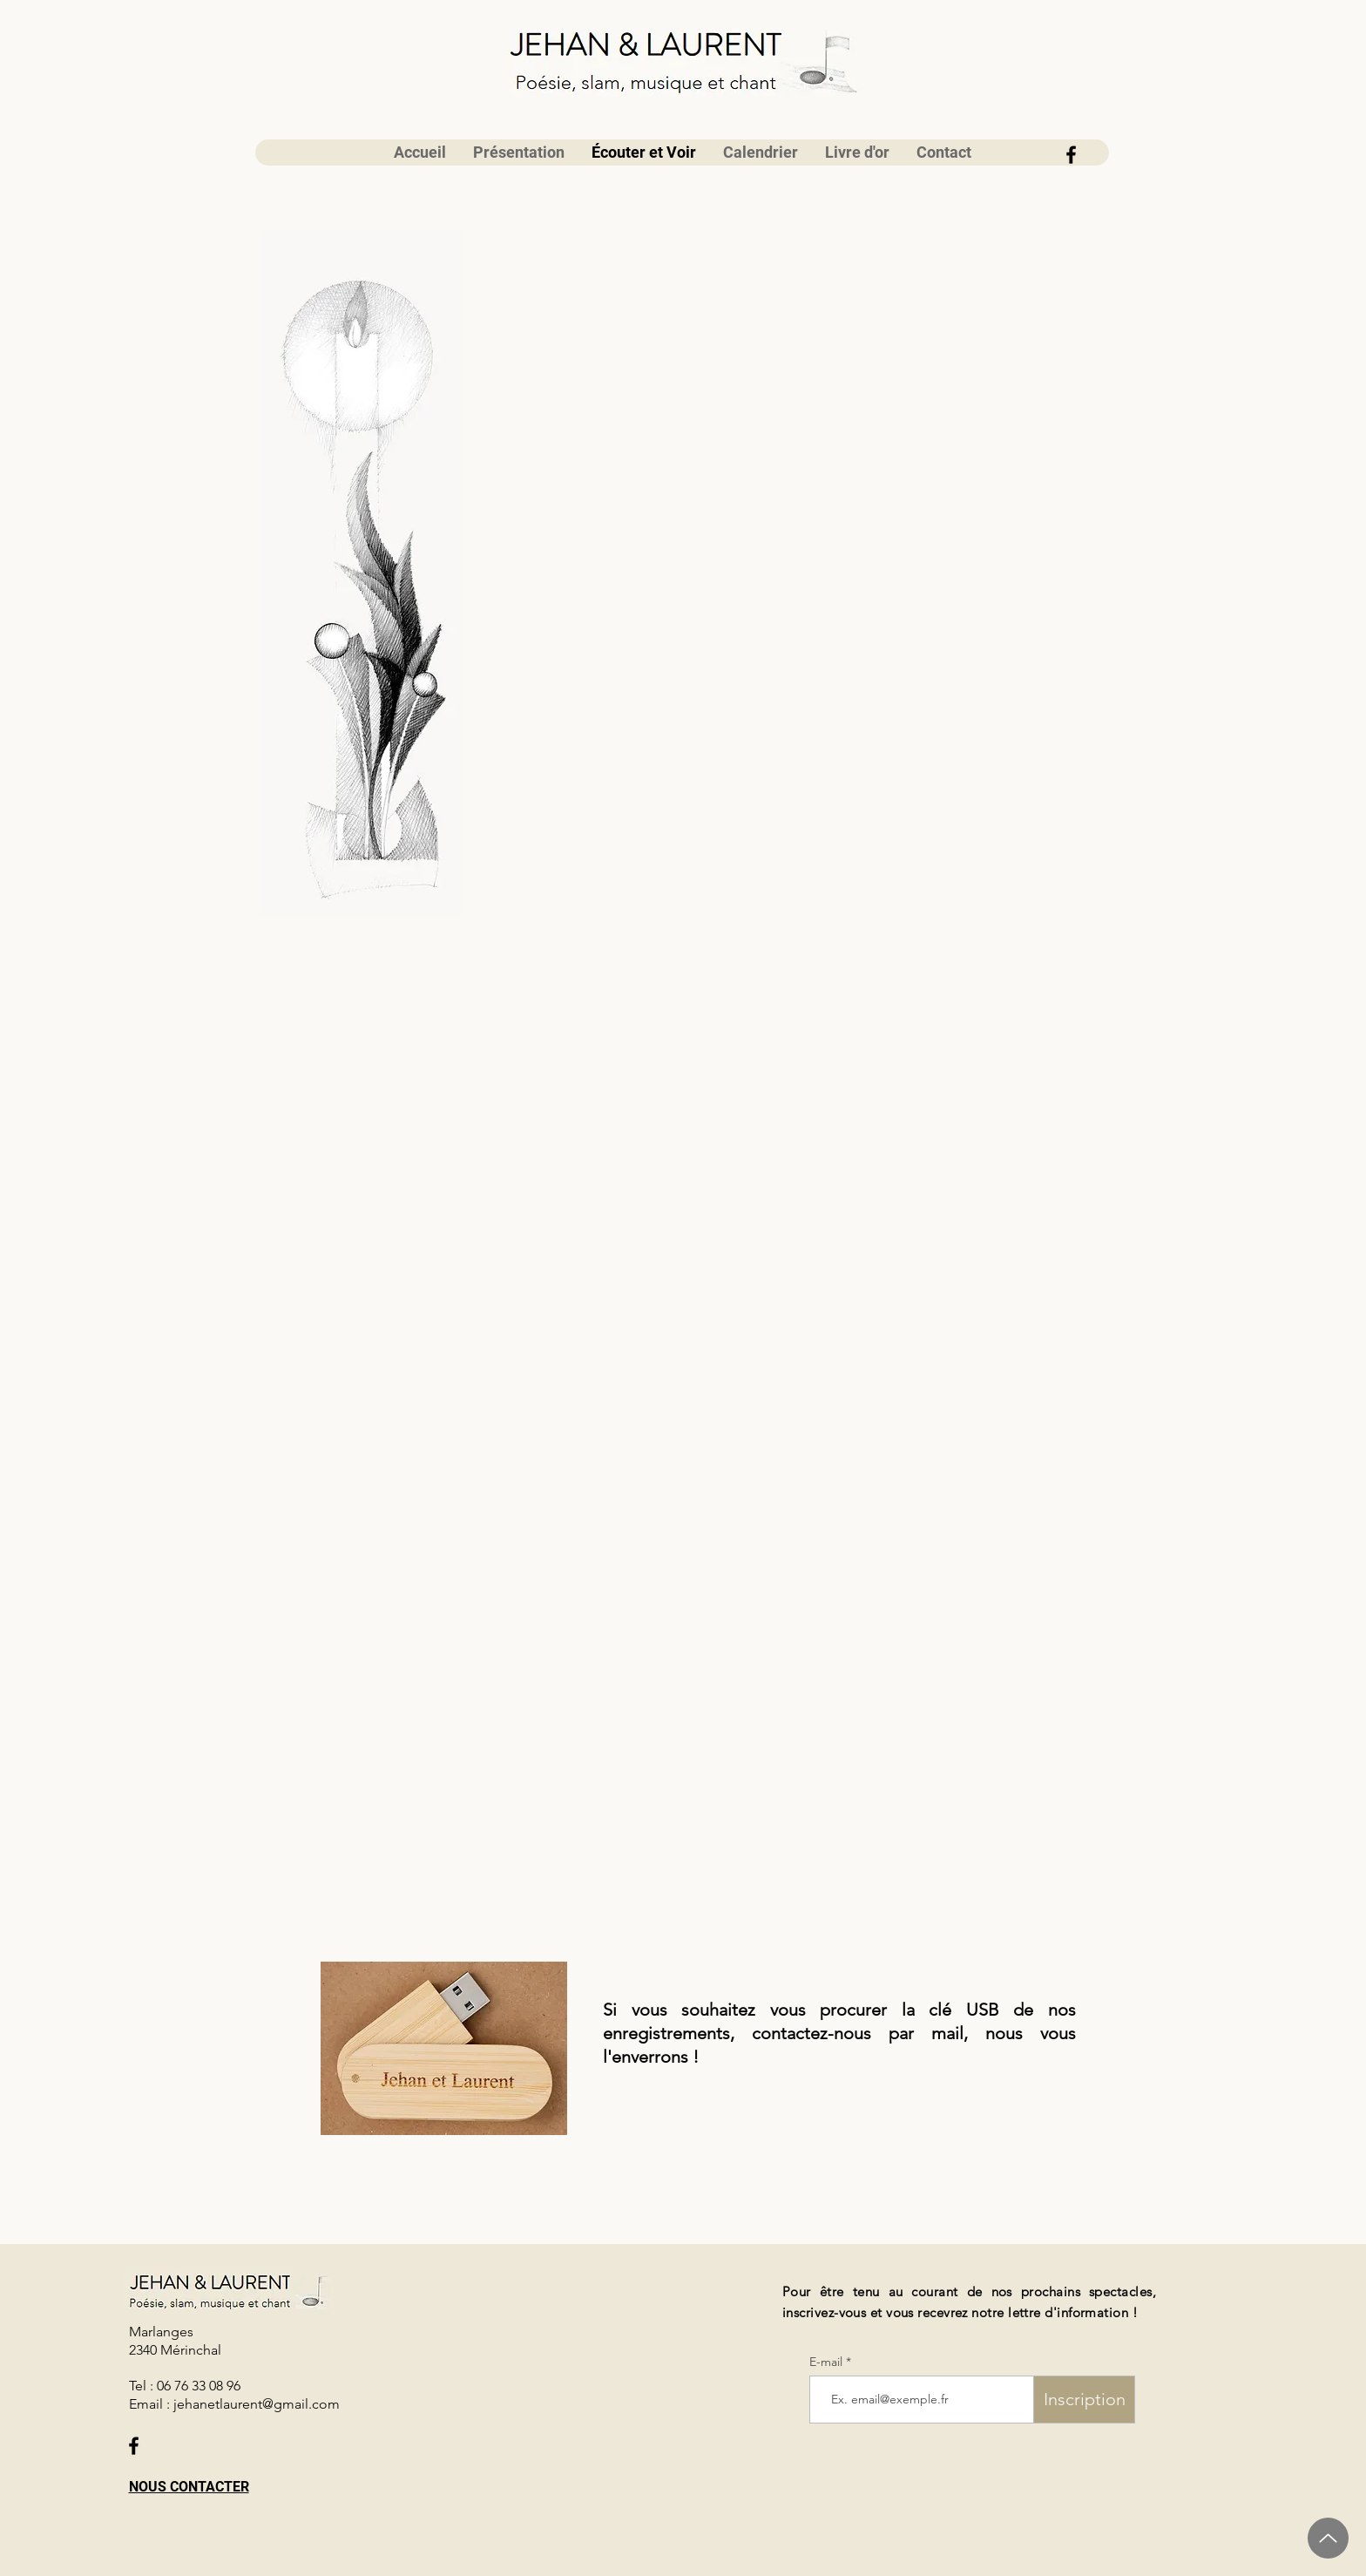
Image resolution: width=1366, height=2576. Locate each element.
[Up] (1328, 2538)
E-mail (827, 2362)
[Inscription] (1084, 2399)
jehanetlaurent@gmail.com (256, 2404)
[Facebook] (1071, 154)
